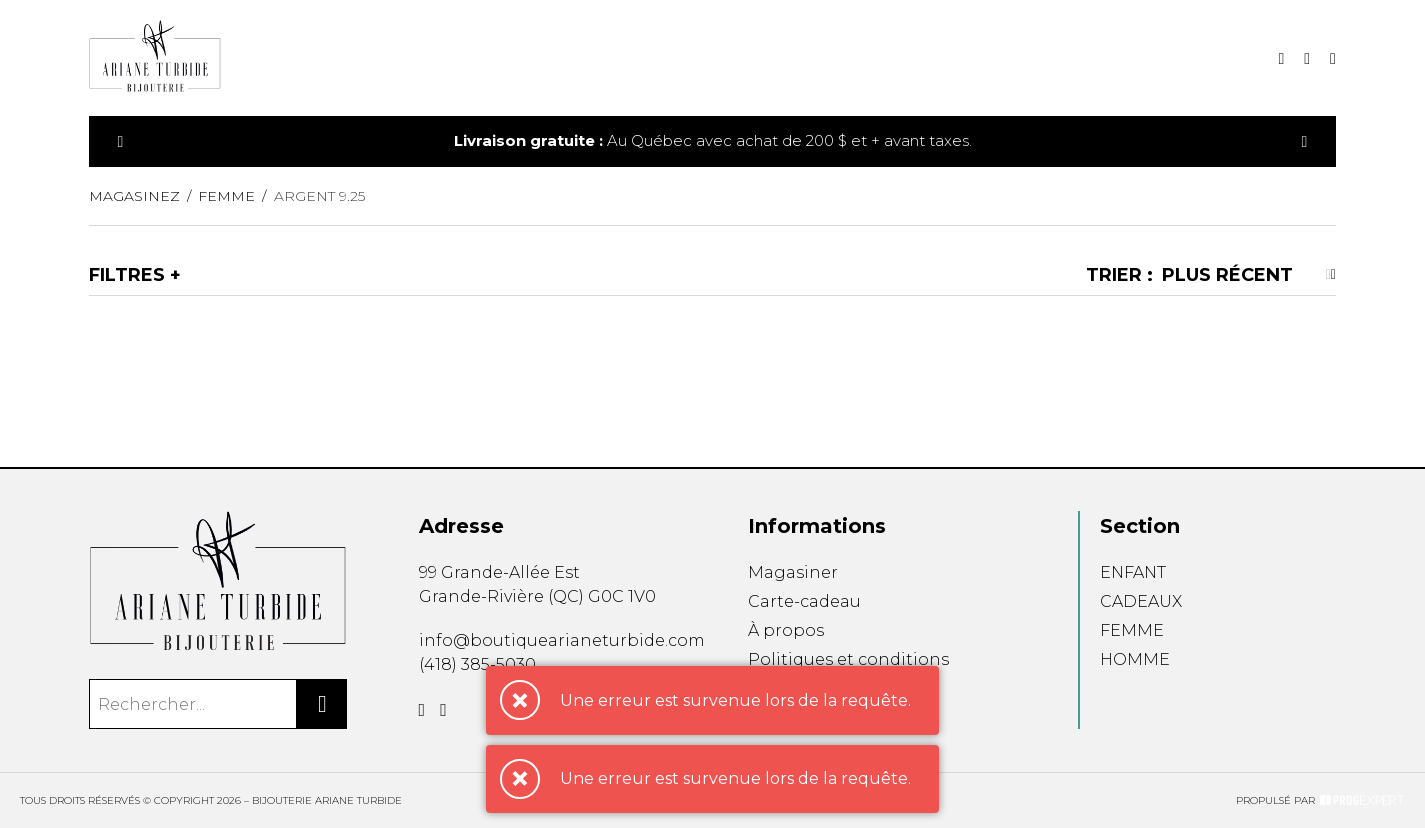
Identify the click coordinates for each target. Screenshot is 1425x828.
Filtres (127, 275)
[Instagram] (443, 710)
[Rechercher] (322, 704)
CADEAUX (1141, 601)
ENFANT (1133, 572)
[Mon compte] (1333, 58)
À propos (786, 630)
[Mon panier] (1307, 58)
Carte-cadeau (804, 601)
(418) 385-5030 (477, 664)
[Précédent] (121, 141)
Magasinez (134, 196)
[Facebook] (422, 710)
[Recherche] (1281, 58)
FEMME (1132, 630)
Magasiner (793, 572)
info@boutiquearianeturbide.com (562, 640)
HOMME (1135, 659)
